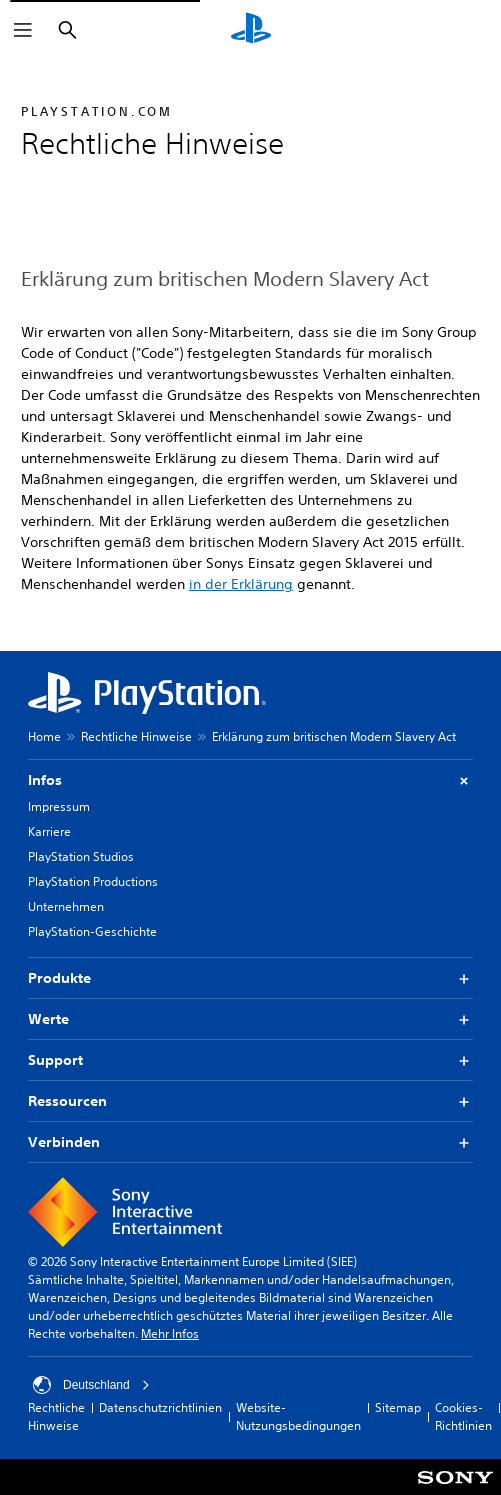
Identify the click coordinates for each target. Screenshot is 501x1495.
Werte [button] (250, 1019)
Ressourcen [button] (250, 1101)
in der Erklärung (241, 584)
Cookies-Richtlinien (463, 1416)
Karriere (49, 831)
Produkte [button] (250, 978)
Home (44, 736)
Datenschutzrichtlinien (160, 1407)
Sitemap (398, 1407)
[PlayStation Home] (251, 30)
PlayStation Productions (93, 881)
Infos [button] (250, 780)
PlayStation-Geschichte (92, 931)
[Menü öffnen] (23, 30)
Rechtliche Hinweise (136, 736)
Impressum (59, 806)
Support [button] (250, 1060)
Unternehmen (66, 906)
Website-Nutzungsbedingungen (298, 1416)
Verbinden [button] (250, 1142)
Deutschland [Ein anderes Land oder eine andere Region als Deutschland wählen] (91, 1385)
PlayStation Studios (81, 856)
